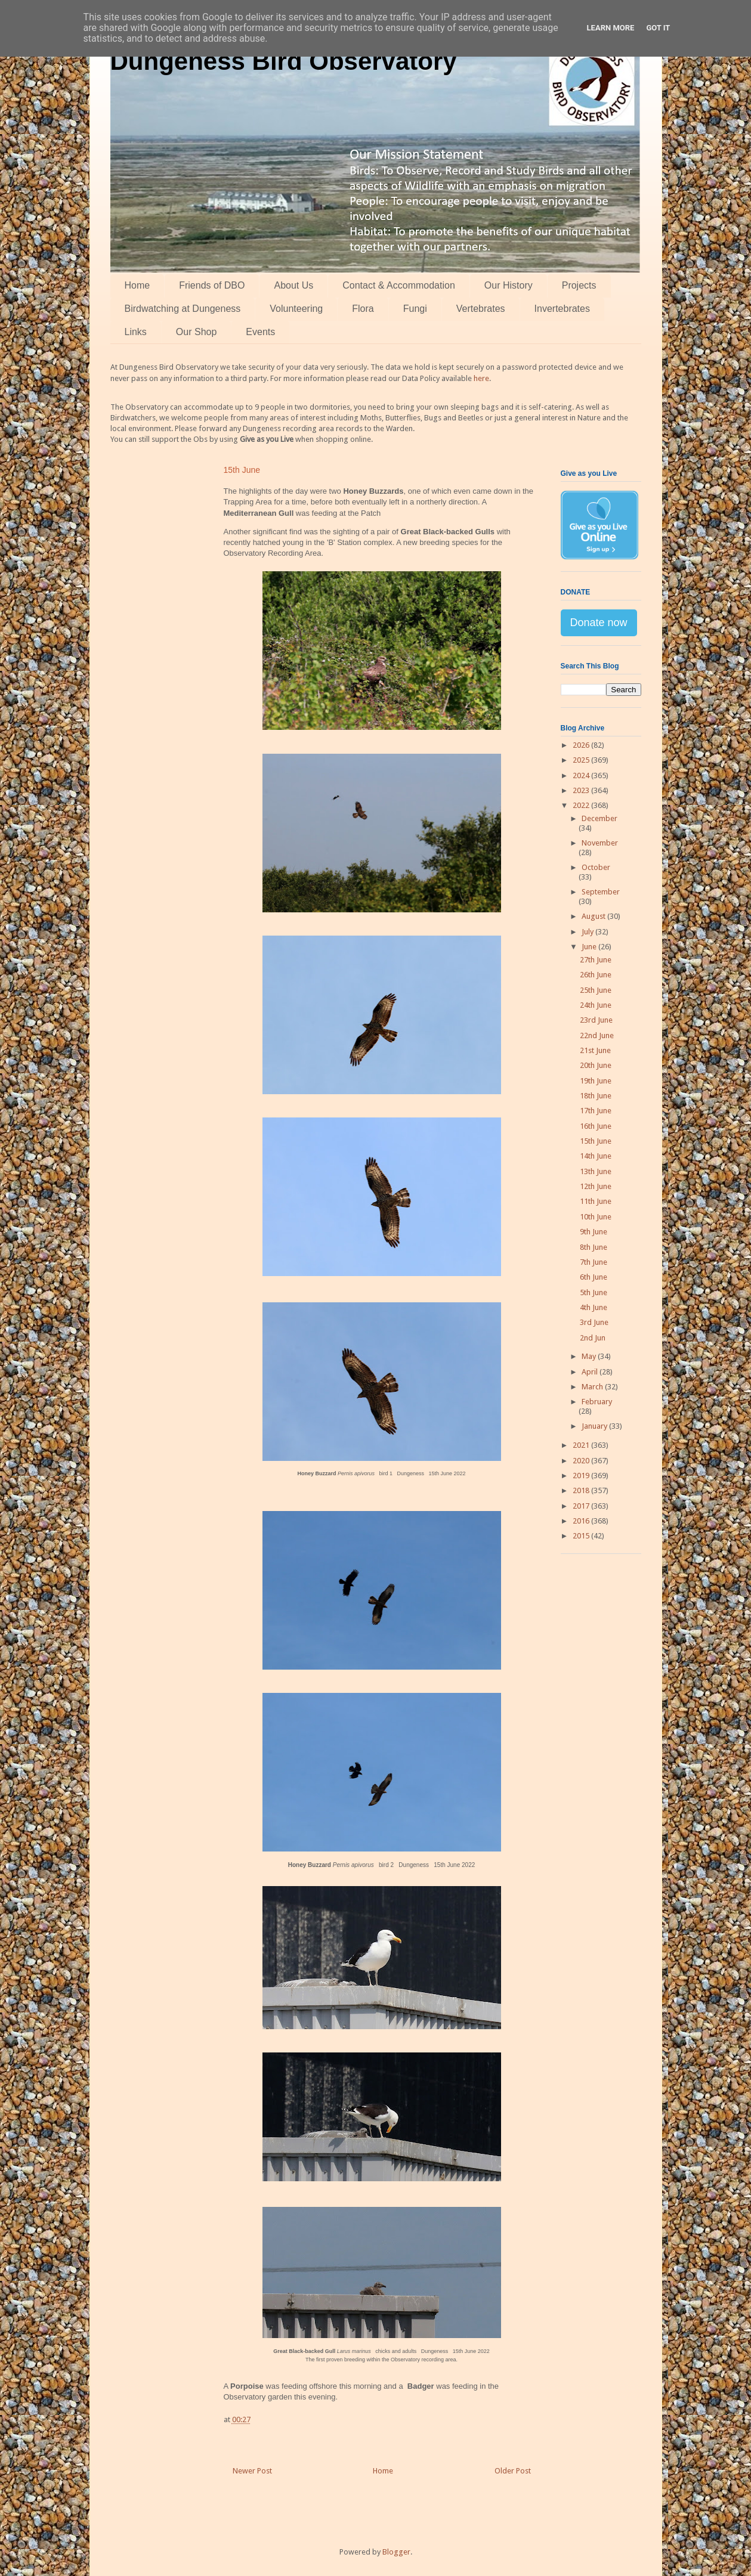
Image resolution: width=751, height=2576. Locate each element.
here (481, 378)
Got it (658, 27)
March (593, 1386)
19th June (595, 1080)
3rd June (594, 1322)
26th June (595, 974)
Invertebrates (562, 309)
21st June (595, 1050)
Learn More (611, 27)
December (599, 818)
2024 (582, 775)
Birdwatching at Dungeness (183, 309)
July (588, 931)
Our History (508, 285)
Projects (579, 285)
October (596, 867)
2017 (582, 1505)
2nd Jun (592, 1337)
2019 (582, 1475)
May (590, 1356)
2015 (582, 1535)
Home (137, 285)
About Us (293, 285)
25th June (595, 990)
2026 (582, 745)
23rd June (596, 1019)
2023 (582, 790)
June (590, 946)
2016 (582, 1520)
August (594, 916)
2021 (582, 1445)
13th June (595, 1171)
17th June (595, 1110)
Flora (362, 309)
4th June (593, 1307)
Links (136, 332)
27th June (595, 959)
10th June (595, 1216)
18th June (595, 1095)
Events (260, 332)
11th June (595, 1201)
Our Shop (196, 332)
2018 (582, 1490)
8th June (593, 1247)
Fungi (415, 309)
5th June (593, 1292)
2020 (582, 1460)
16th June (595, 1126)
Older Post (513, 2470)
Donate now (599, 622)
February (597, 1401)
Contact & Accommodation (398, 285)
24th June (595, 1005)
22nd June (597, 1035)
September (601, 891)
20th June (595, 1065)
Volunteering (296, 309)
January (595, 1426)
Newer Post (252, 2470)
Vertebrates (480, 309)
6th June (593, 1276)
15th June (595, 1141)
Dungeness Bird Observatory (283, 61)
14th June (595, 1155)
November (600, 842)
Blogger (396, 2551)
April (590, 1371)
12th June (595, 1186)
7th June (593, 1262)
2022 (582, 805)
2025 (582, 760)
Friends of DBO (212, 285)
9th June (593, 1231)
